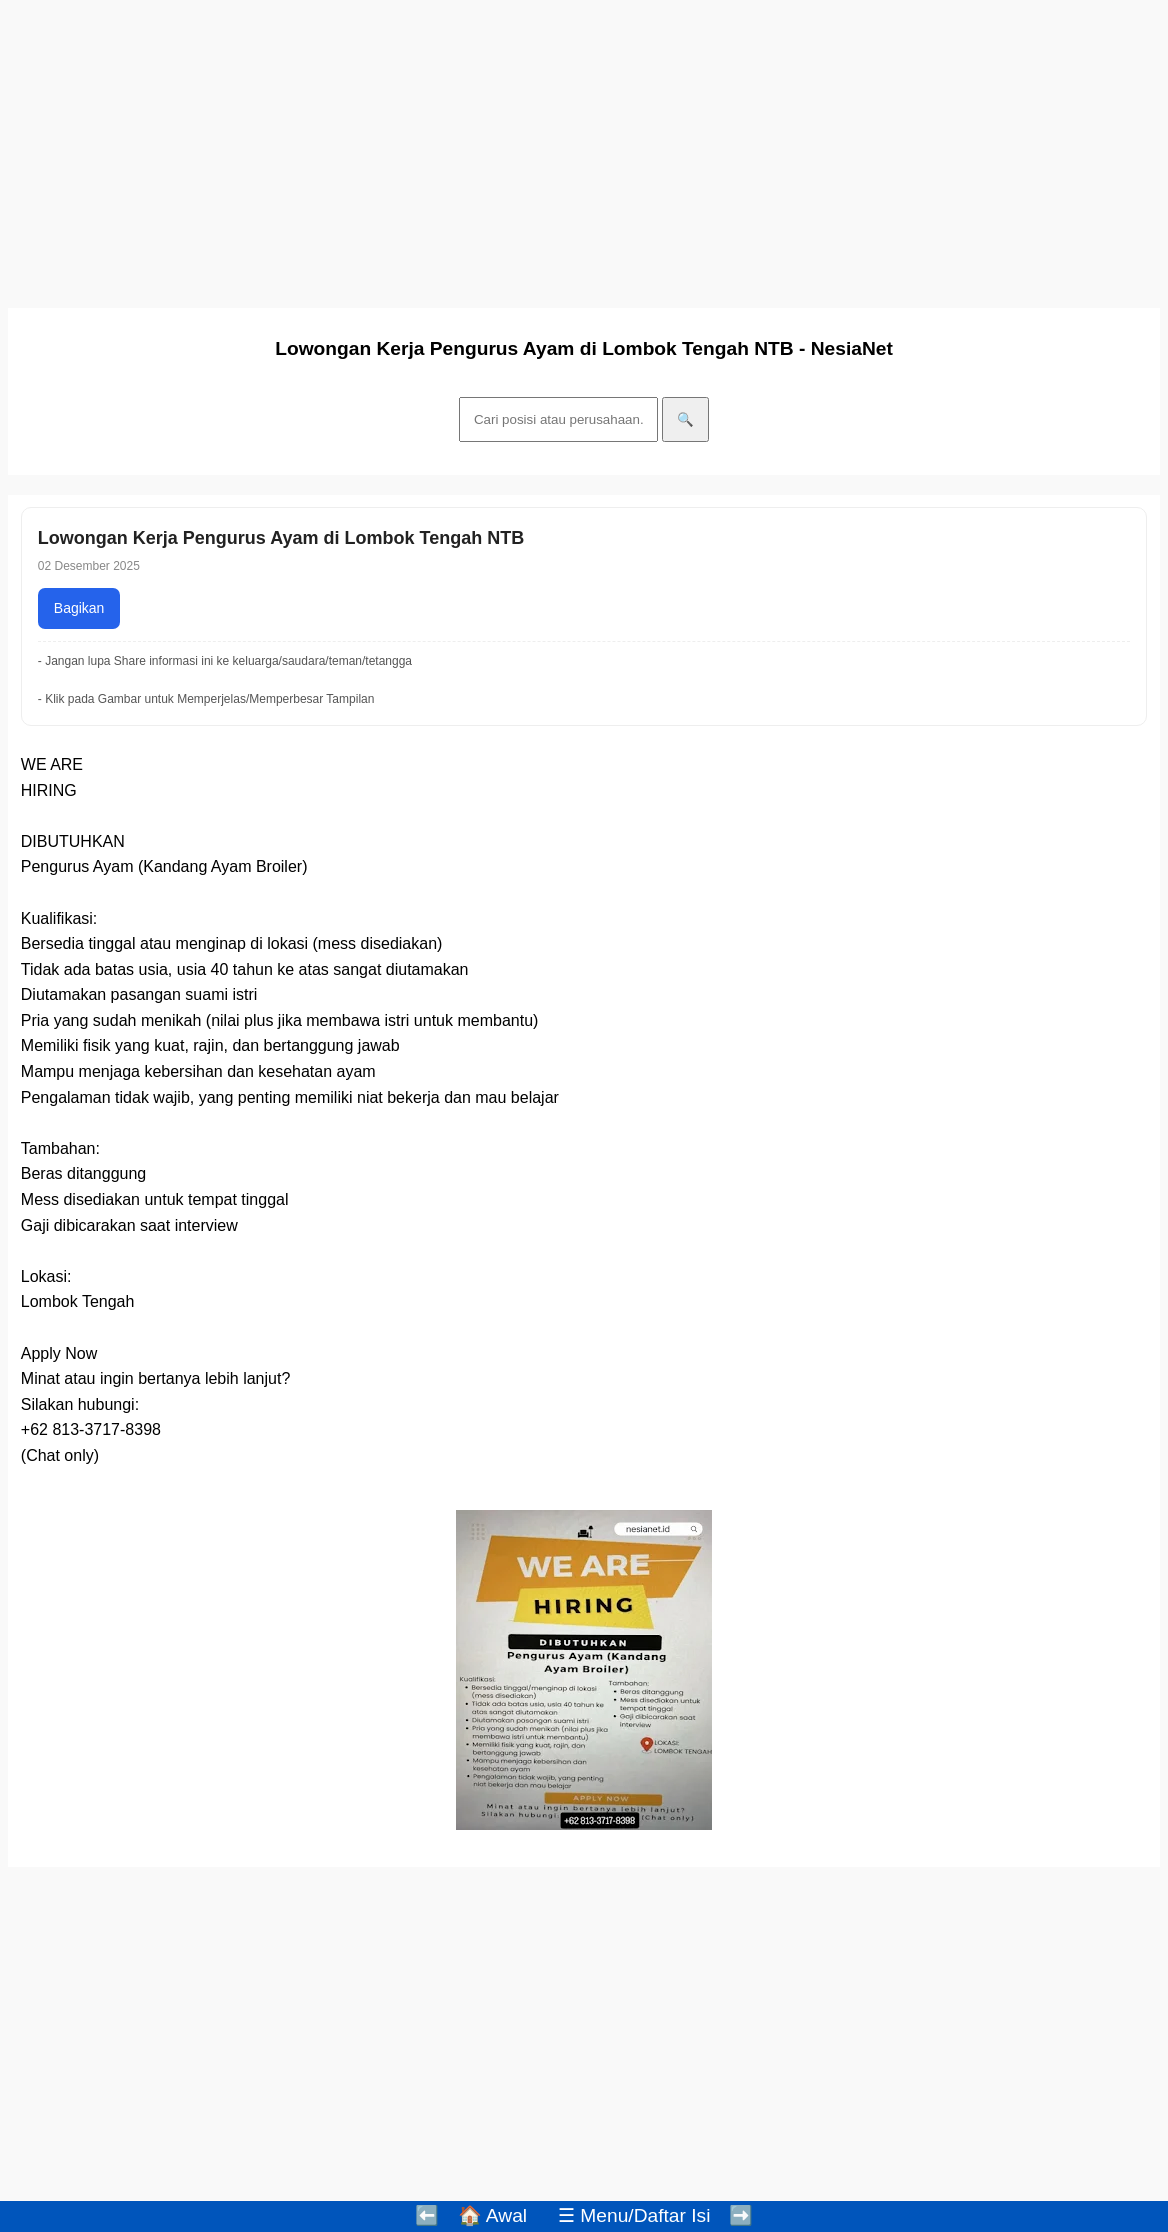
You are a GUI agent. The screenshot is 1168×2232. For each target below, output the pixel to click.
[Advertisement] (584, 148)
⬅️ (427, 2215)
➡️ (741, 2215)
